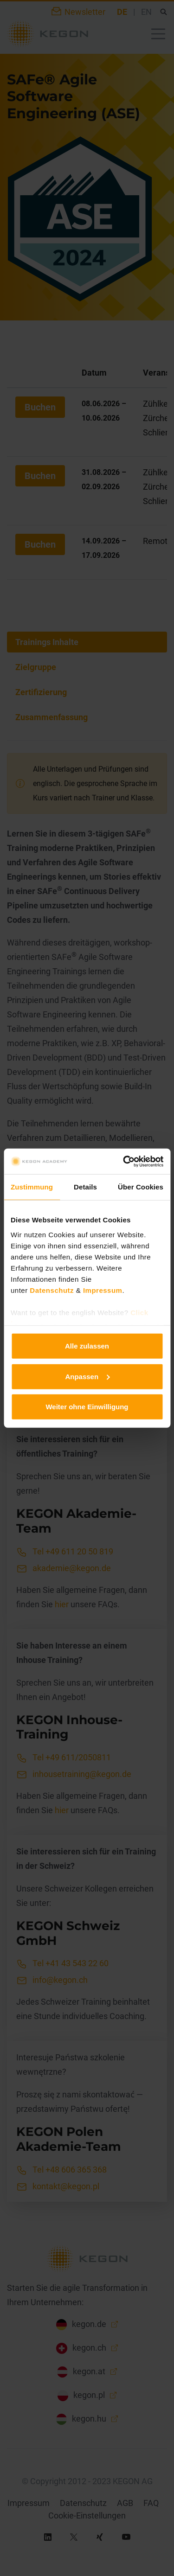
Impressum (102, 1290)
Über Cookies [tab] (140, 1187)
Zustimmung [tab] (32, 1187)
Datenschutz (52, 1290)
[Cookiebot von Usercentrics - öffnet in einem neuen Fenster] (123, 1161)
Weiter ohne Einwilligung (86, 1407)
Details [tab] (85, 1187)
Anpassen (87, 1376)
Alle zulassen (87, 1346)
